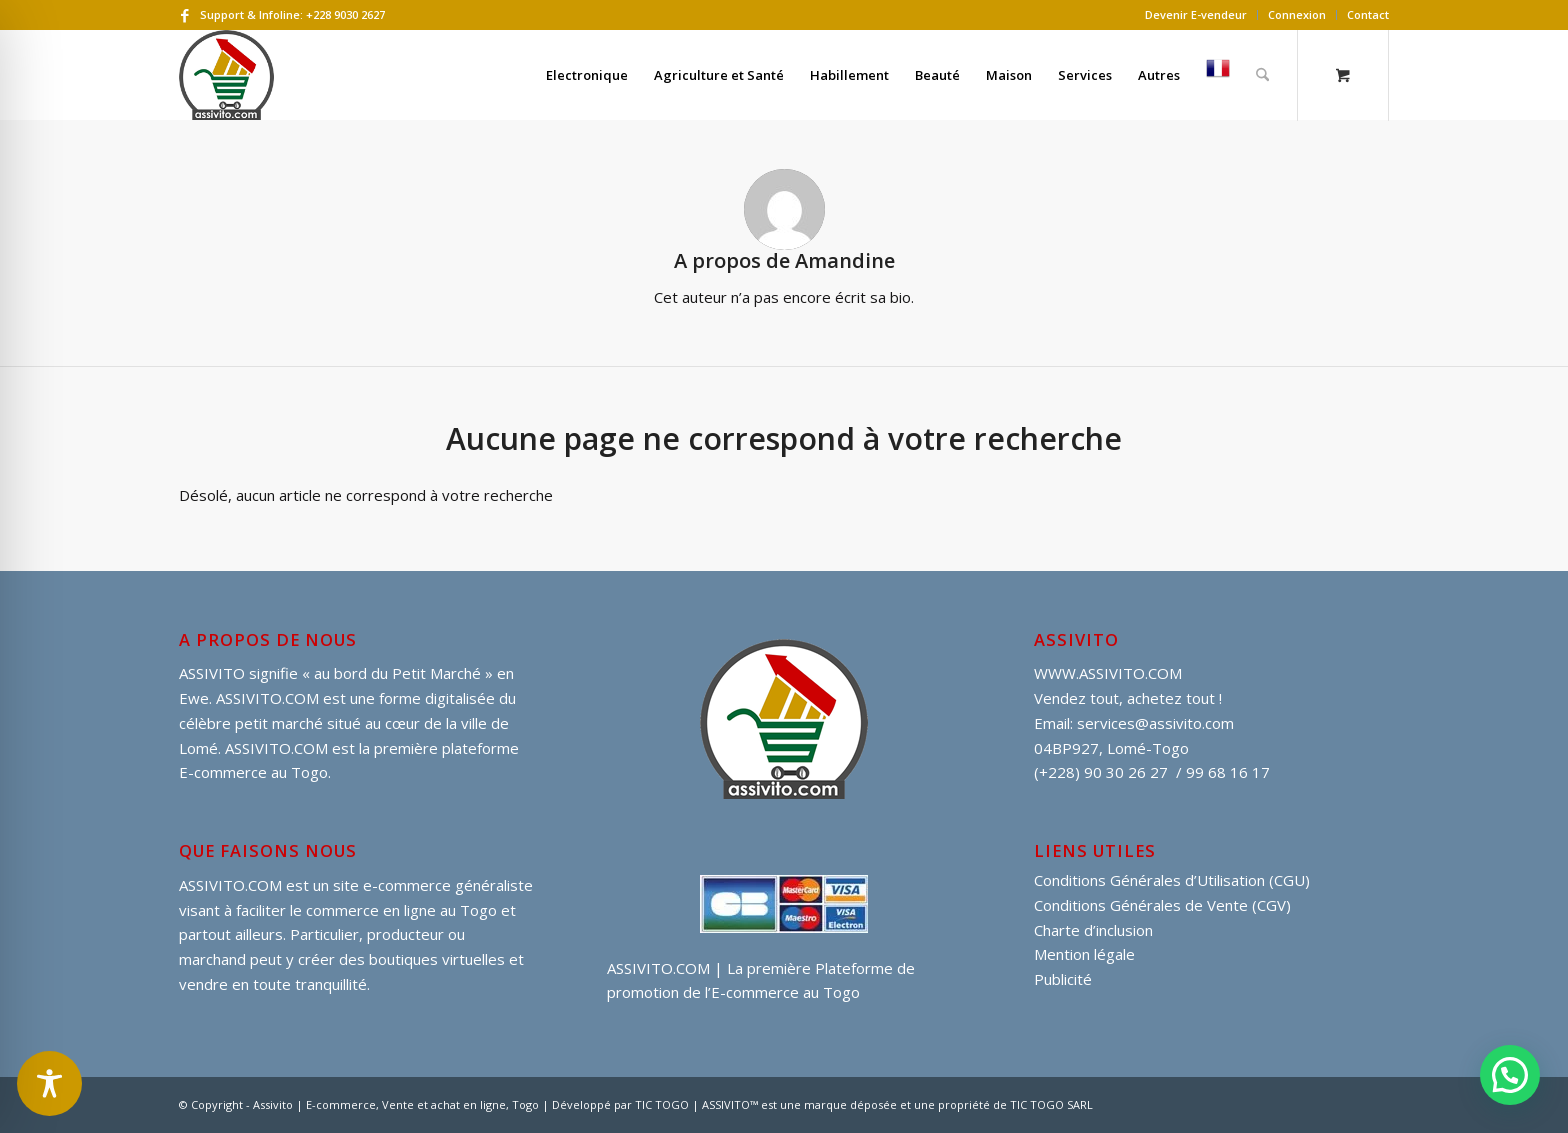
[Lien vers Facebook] (185, 15)
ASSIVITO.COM (230, 885)
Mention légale (1084, 954)
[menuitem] (1196, 15)
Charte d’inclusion (1093, 930)
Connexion (1297, 14)
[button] (1510, 1075)
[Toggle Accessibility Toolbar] (49, 1083)
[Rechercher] (1262, 75)
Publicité (1063, 979)
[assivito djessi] (226, 75)
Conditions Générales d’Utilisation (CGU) (1172, 880)
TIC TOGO (662, 1104)
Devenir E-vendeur (1196, 14)
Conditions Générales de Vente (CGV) (1162, 905)
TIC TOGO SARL (1051, 1104)
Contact (1368, 14)
